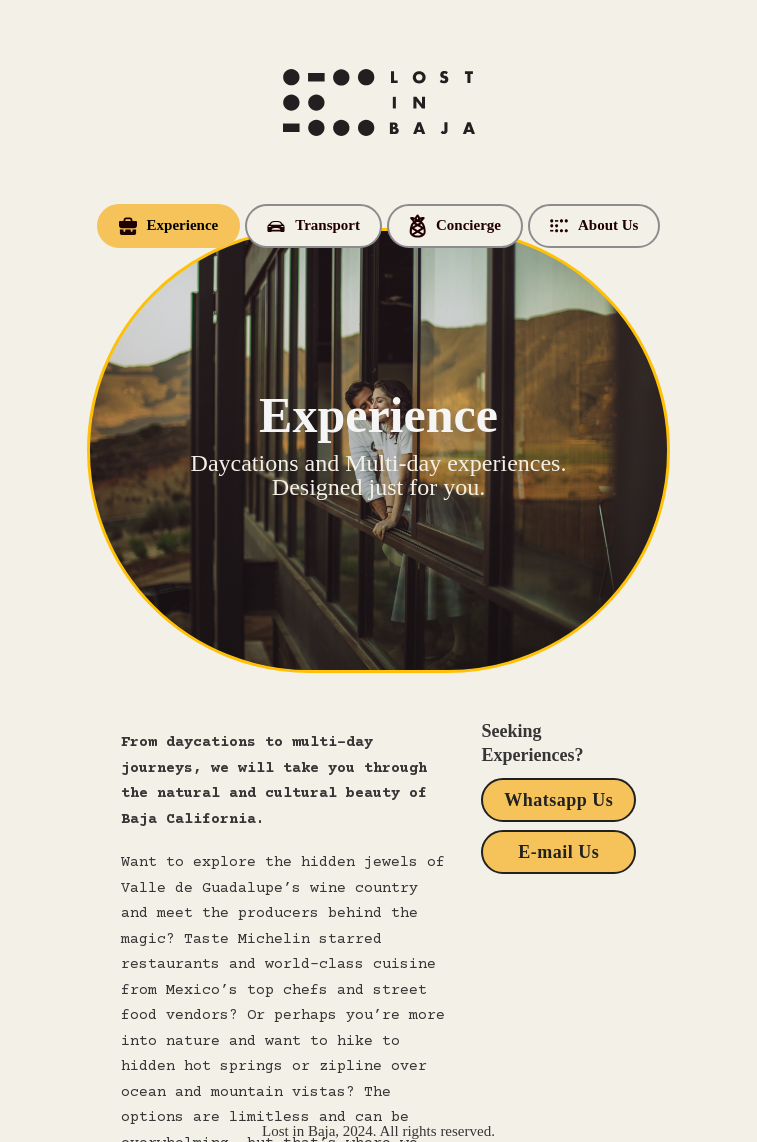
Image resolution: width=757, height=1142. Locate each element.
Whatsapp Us (558, 800)
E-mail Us (558, 852)
